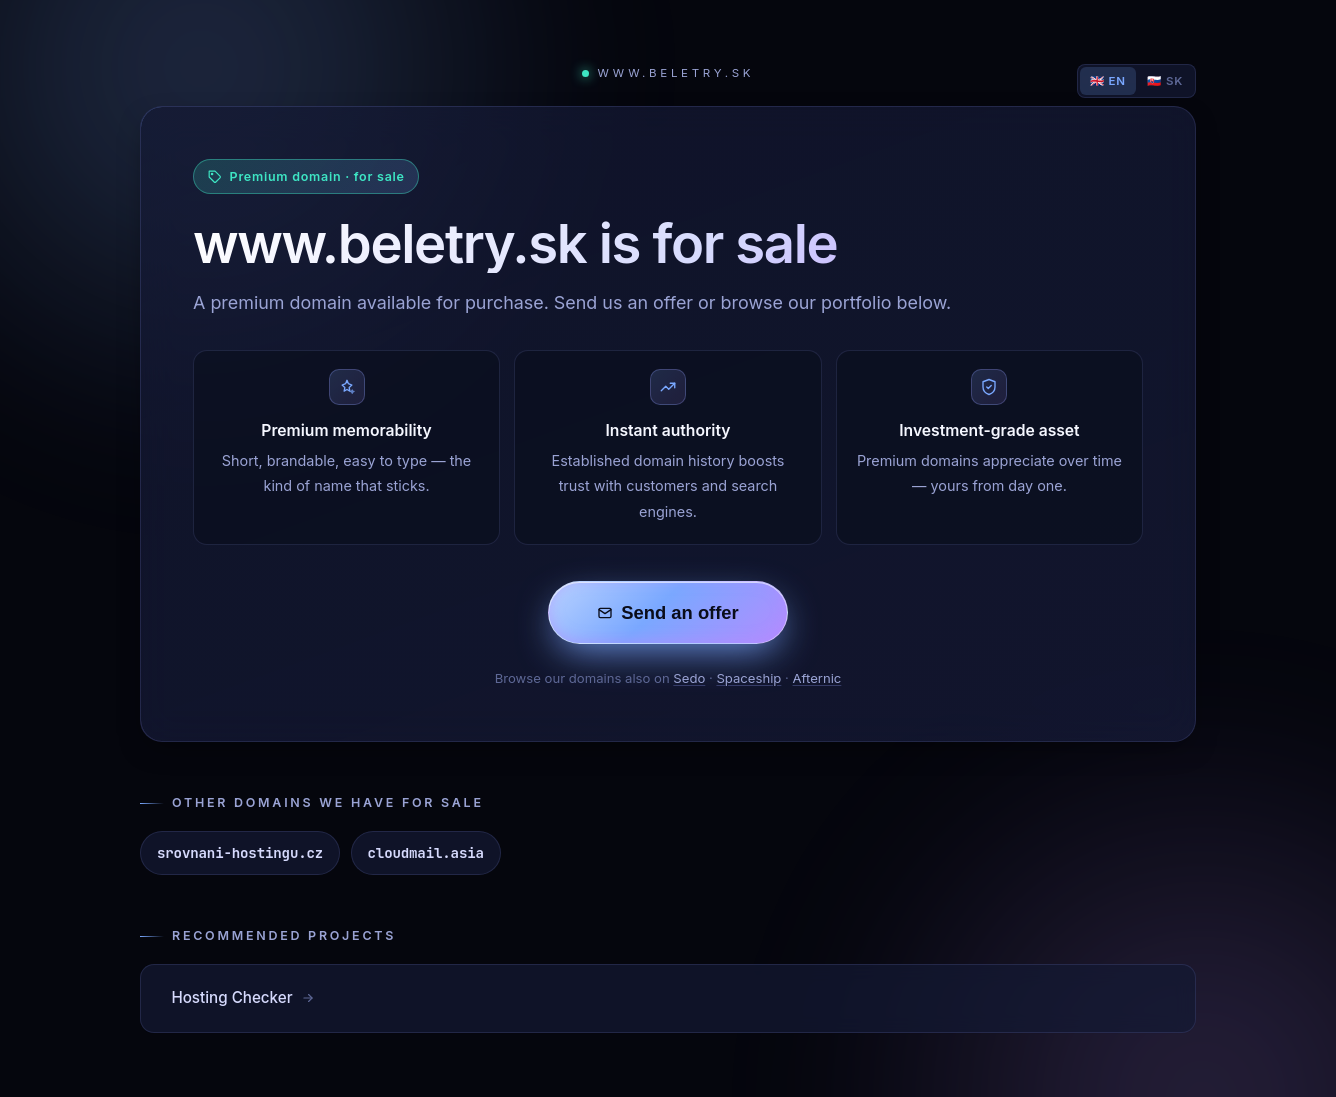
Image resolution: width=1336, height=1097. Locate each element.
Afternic (817, 678)
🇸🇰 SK (1165, 81)
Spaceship (748, 678)
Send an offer (668, 612)
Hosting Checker (243, 997)
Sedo (689, 678)
